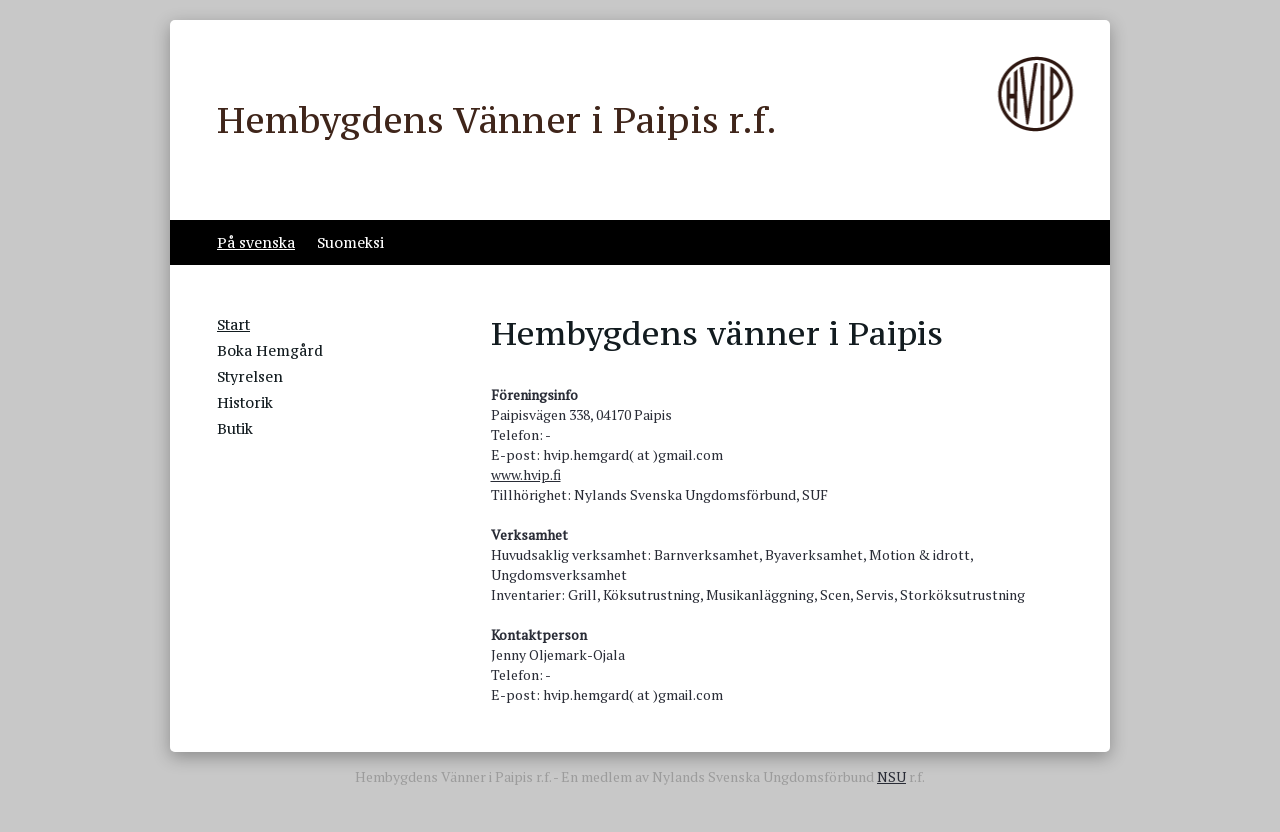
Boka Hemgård (270, 350)
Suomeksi (350, 242)
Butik (235, 428)
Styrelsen (250, 376)
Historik (245, 402)
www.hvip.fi (526, 474)
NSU (891, 776)
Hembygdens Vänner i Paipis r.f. (497, 120)
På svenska (256, 242)
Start (233, 324)
